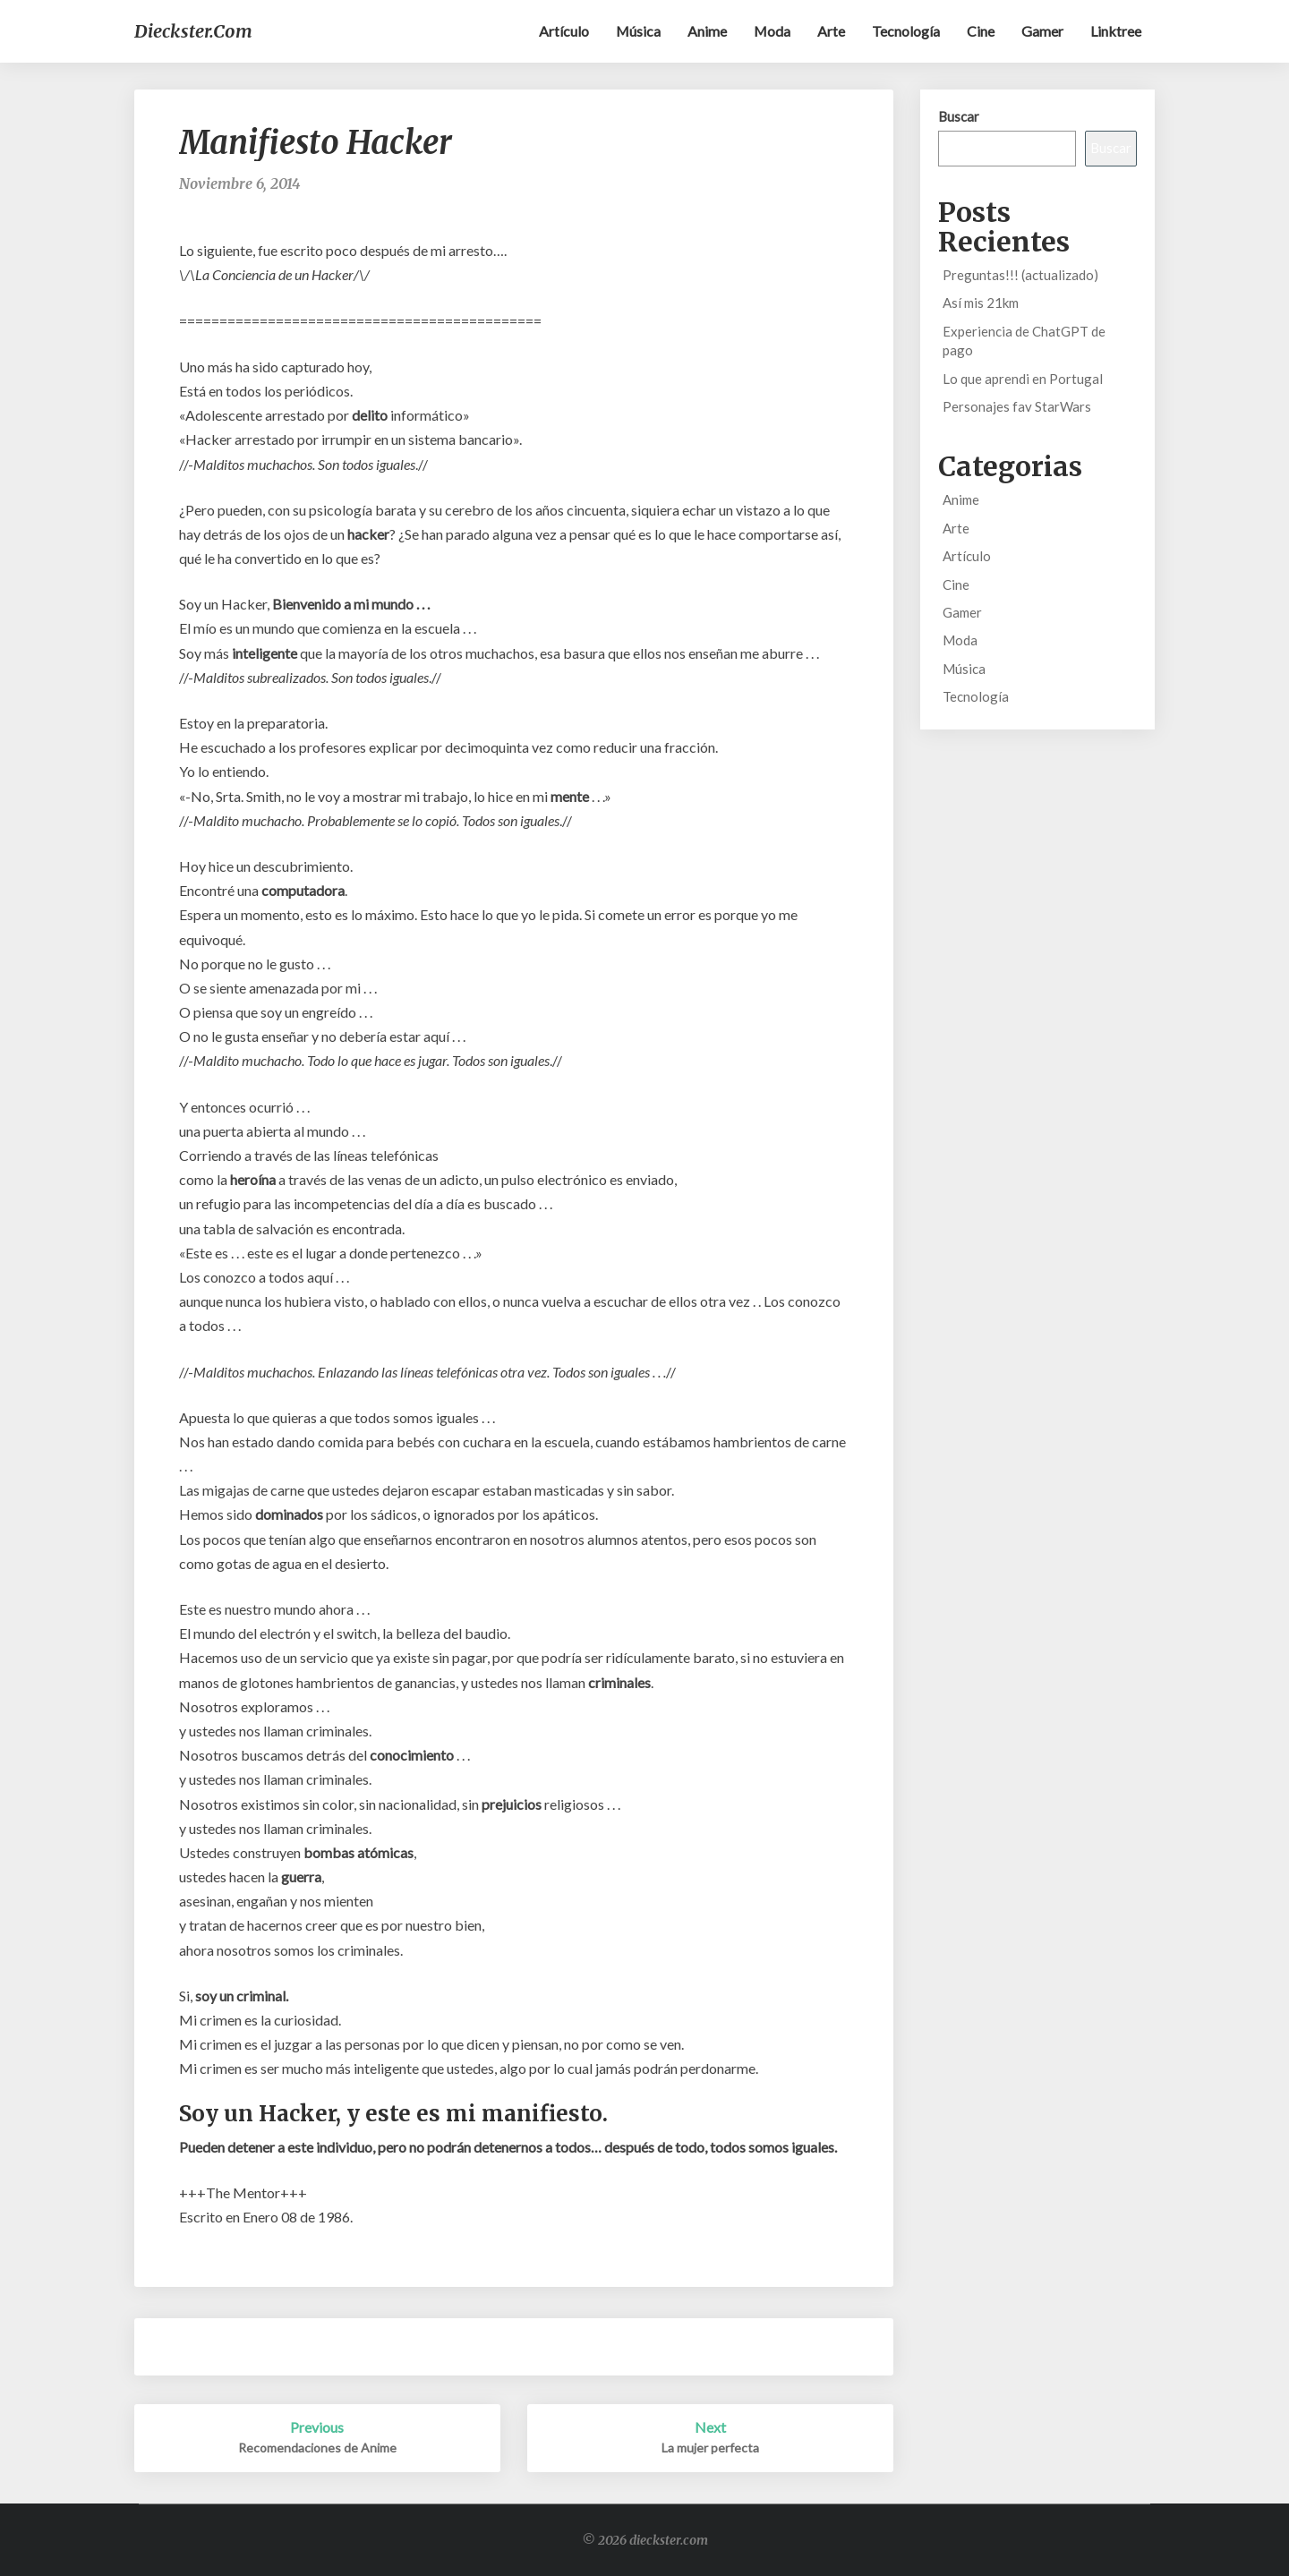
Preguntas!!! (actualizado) (1020, 275)
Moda (771, 30)
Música (637, 30)
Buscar (958, 116)
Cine (980, 30)
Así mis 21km (981, 302)
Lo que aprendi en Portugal (1023, 379)
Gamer (1042, 30)
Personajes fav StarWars (1017, 406)
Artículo (562, 30)
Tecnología (906, 30)
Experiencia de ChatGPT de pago (1024, 340)
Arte (831, 30)
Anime (706, 30)
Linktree (1115, 30)
